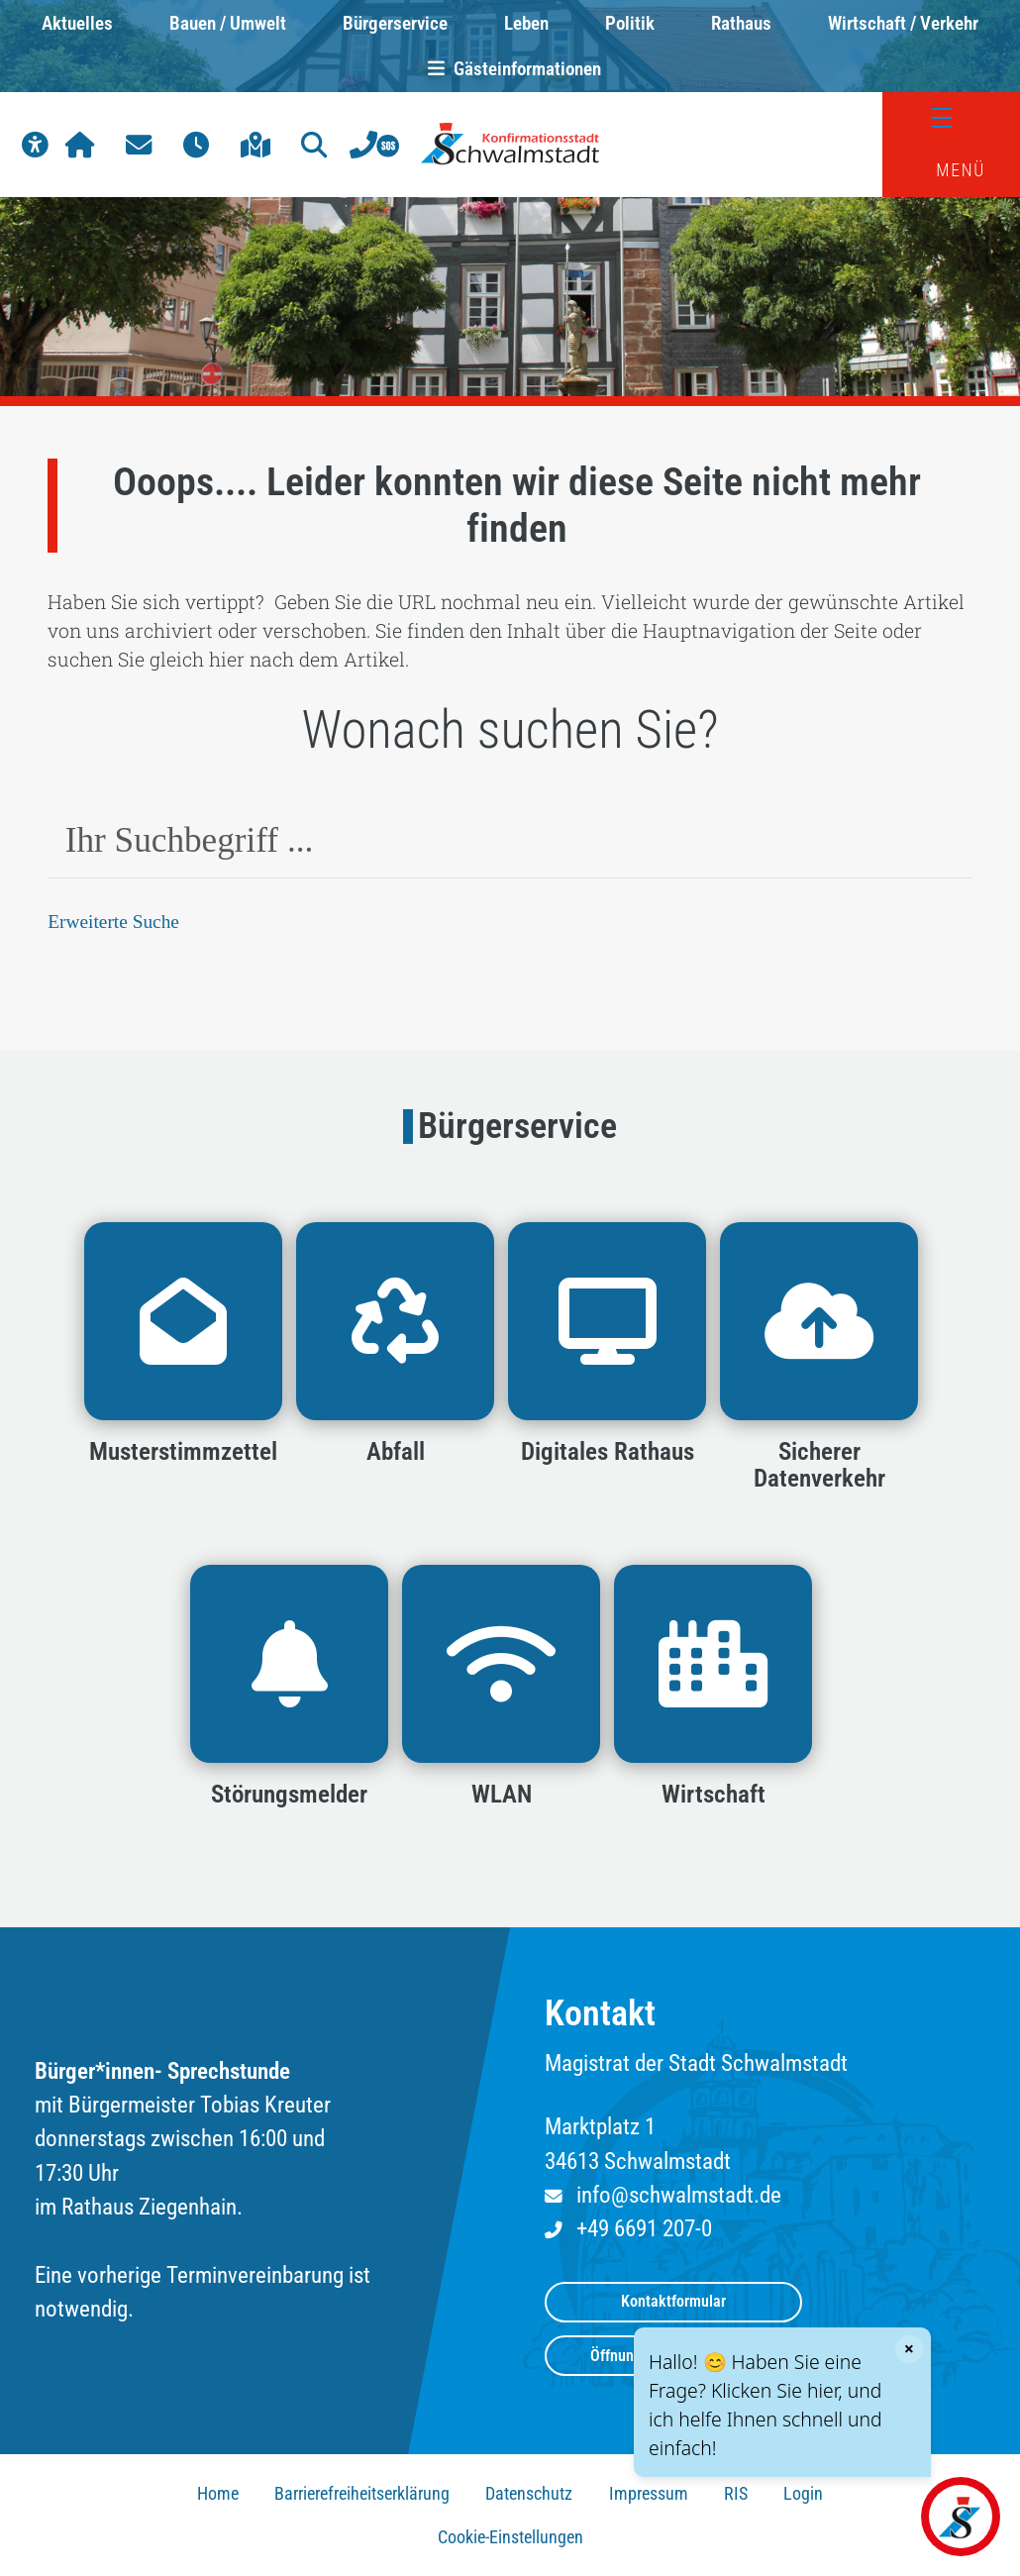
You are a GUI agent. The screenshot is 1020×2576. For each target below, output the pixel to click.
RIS (736, 2494)
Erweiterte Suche (113, 921)
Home (218, 2494)
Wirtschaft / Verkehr (903, 23)
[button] (34, 144)
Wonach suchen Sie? (510, 730)
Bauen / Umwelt (227, 23)
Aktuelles (77, 23)
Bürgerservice (395, 23)
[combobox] (510, 841)
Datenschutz (528, 2494)
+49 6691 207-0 (644, 2228)
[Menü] (951, 118)
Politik (630, 23)
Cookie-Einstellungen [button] (510, 2537)
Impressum (648, 2494)
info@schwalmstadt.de (678, 2195)
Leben (526, 23)
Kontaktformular (673, 2301)
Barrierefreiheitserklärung (362, 2494)
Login (803, 2494)
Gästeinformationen (510, 68)
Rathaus (741, 23)
